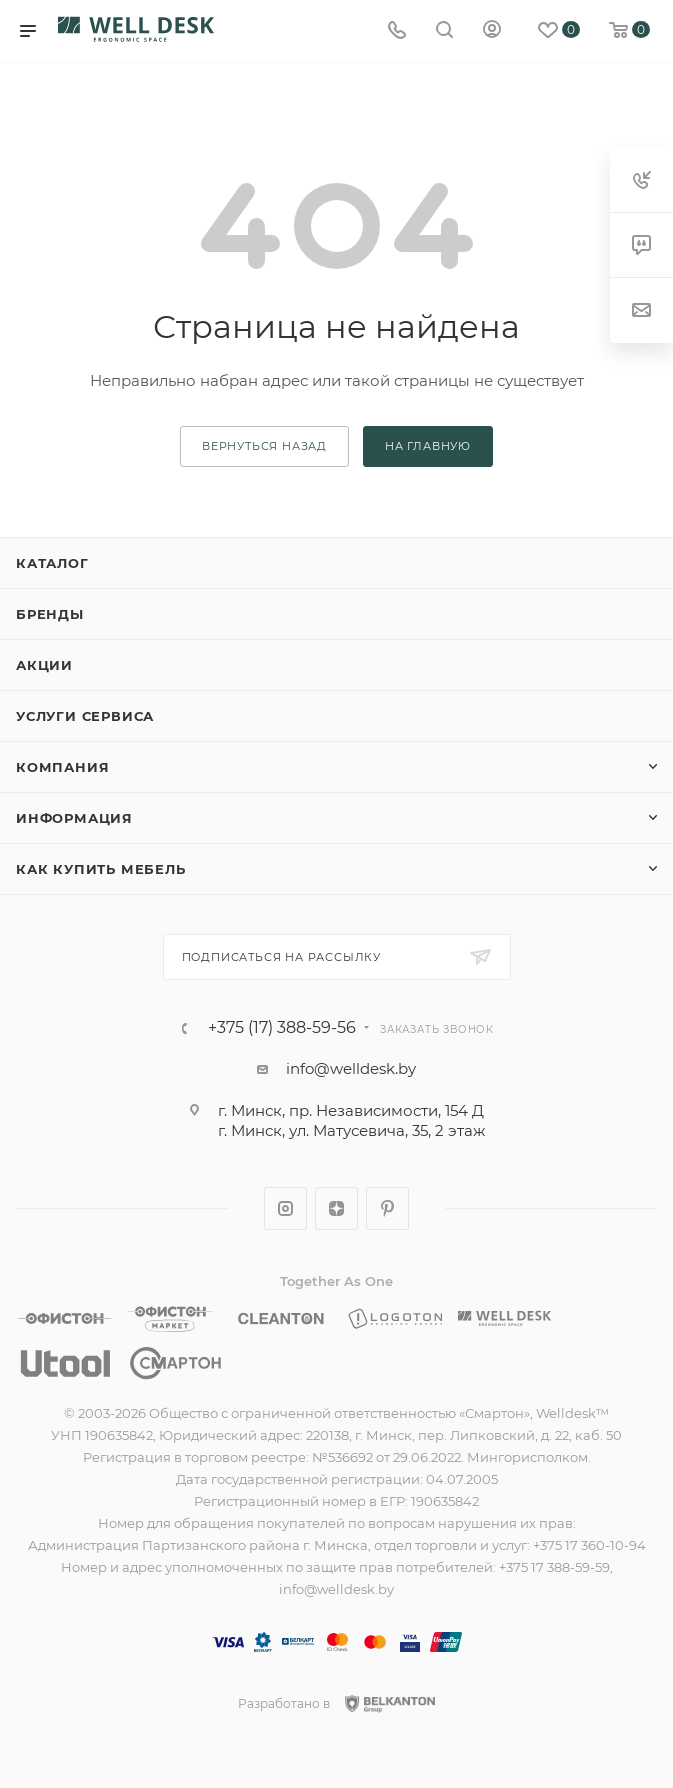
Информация (74, 818)
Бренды (50, 614)
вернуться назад (264, 446)
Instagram (285, 1208)
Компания (62, 767)
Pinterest (387, 1208)
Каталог (52, 563)
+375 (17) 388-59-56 (282, 1028)
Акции (44, 665)
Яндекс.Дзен (336, 1208)
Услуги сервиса (85, 716)
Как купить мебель (101, 869)
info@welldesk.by (351, 1068)
